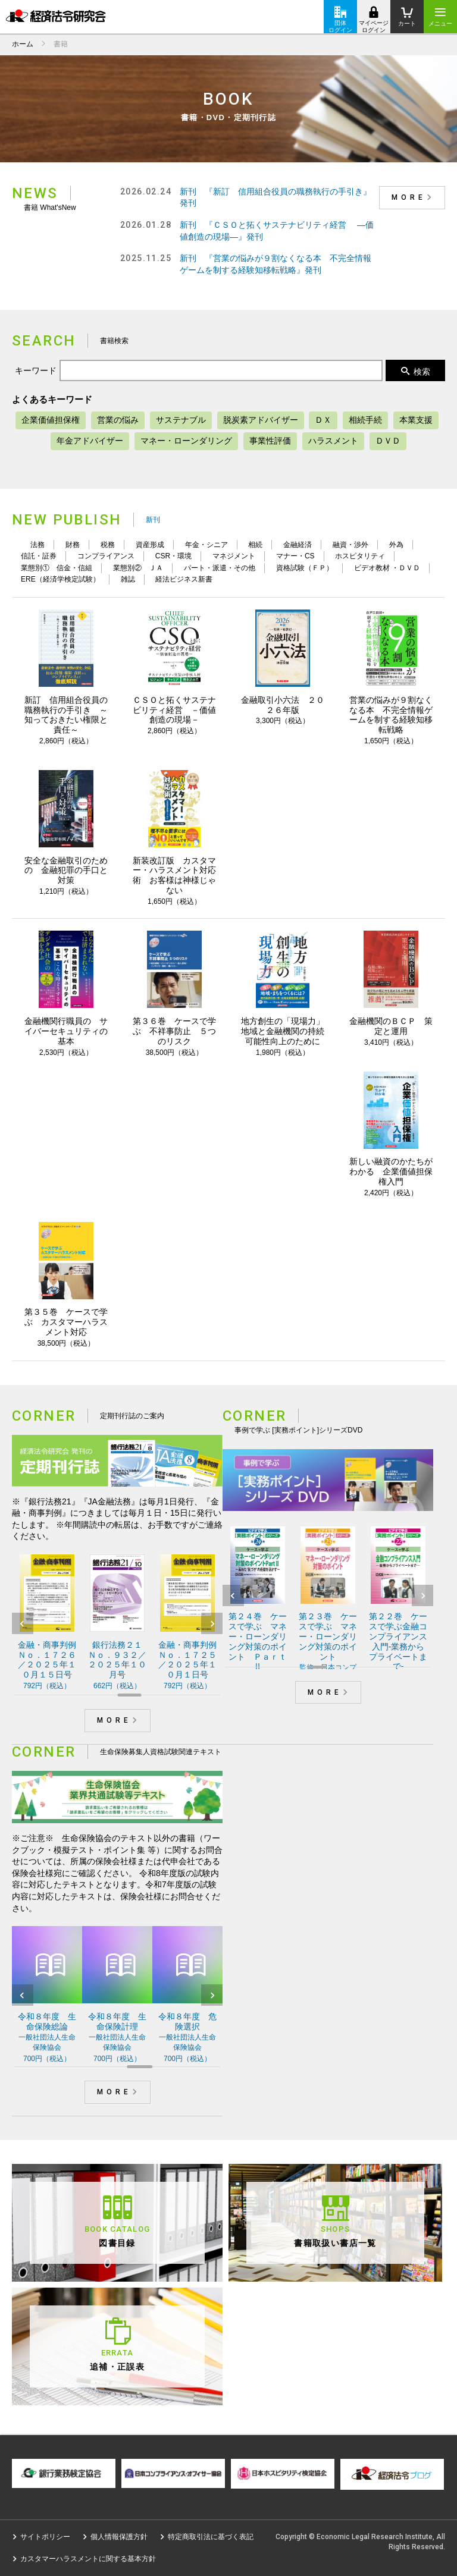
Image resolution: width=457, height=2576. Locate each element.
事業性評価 (270, 440)
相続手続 (365, 420)
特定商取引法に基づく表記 (210, 2537)
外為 (396, 545)
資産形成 (150, 545)
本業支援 (416, 420)
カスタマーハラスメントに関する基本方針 (88, 2559)
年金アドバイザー (90, 440)
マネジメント (233, 556)
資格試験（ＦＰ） (304, 568)
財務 (72, 545)
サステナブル (181, 420)
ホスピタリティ (360, 556)
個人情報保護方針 (119, 2537)
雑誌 (128, 579)
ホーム (22, 44)
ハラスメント (333, 440)
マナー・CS (295, 556)
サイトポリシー (45, 2537)
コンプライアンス (105, 556)
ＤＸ (323, 420)
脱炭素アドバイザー (260, 420)
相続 (255, 545)
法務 (37, 545)
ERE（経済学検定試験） (60, 579)
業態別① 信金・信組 (56, 568)
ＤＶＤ (387, 440)
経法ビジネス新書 (183, 579)
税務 (108, 545)
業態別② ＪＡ (138, 568)
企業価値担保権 (50, 420)
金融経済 (297, 545)
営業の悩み (118, 420)
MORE (414, 197)
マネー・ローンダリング (186, 440)
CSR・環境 (173, 556)
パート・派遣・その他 (219, 568)
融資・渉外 (350, 545)
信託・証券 (39, 556)
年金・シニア (206, 545)
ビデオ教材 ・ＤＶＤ (387, 568)
